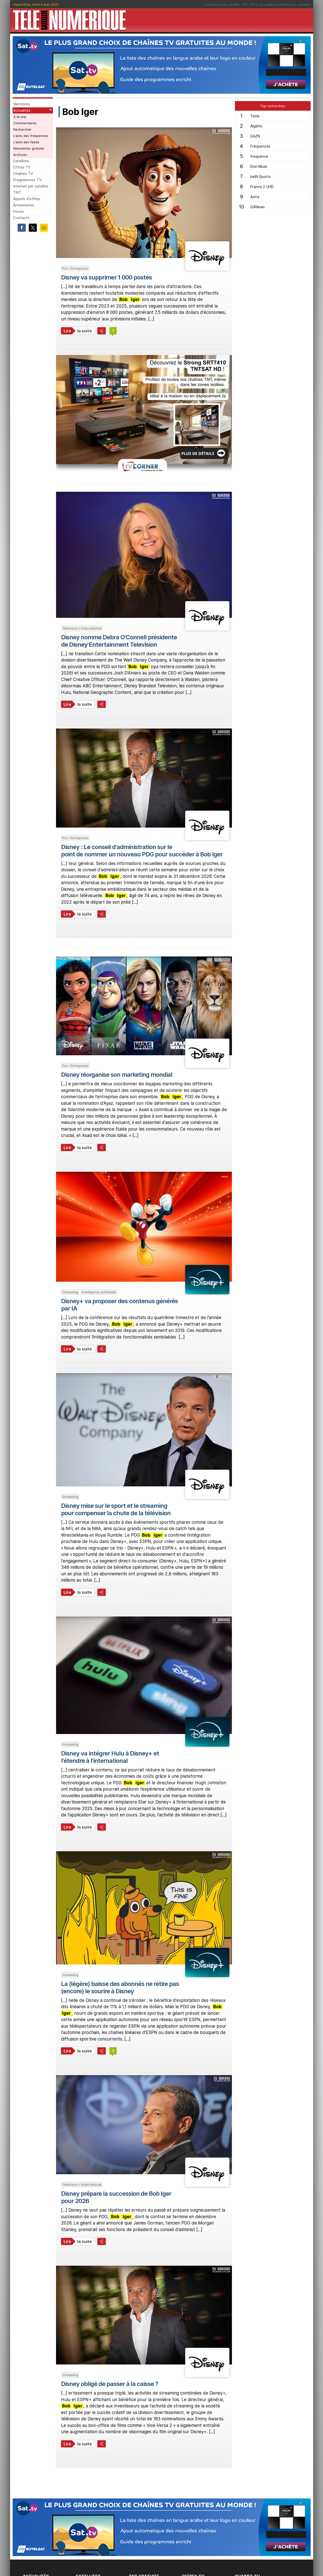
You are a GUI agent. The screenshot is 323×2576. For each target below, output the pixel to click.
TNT (244, 4)
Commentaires (25, 123)
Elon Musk (258, 166)
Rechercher (22, 129)
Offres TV (22, 167)
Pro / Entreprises (75, 268)
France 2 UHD (262, 186)
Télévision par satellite (221, 4)
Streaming (267, 4)
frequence (259, 156)
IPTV (253, 4)
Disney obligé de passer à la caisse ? (109, 2383)
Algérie (256, 126)
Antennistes (23, 205)
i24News (257, 207)
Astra (254, 197)
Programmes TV (27, 179)
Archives (20, 155)
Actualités (22, 110)
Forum (18, 211)
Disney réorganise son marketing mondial (116, 1074)
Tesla (254, 116)
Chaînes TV (23, 173)
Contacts (21, 217)
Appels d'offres (26, 198)
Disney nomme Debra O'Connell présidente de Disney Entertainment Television (119, 641)
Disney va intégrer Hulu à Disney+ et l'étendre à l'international (110, 1757)
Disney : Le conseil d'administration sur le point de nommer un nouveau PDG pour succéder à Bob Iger (142, 850)
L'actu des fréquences (30, 136)
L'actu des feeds (26, 142)
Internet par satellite (294, 4)
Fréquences (260, 146)
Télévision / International (81, 628)
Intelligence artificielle (99, 1292)
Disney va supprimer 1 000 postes (106, 277)
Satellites (21, 160)
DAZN (255, 136)
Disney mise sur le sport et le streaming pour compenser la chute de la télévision (116, 1509)
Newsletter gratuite (28, 148)
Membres (21, 104)
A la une (19, 117)
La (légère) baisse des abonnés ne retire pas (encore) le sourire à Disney (120, 1987)
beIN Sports (260, 176)
